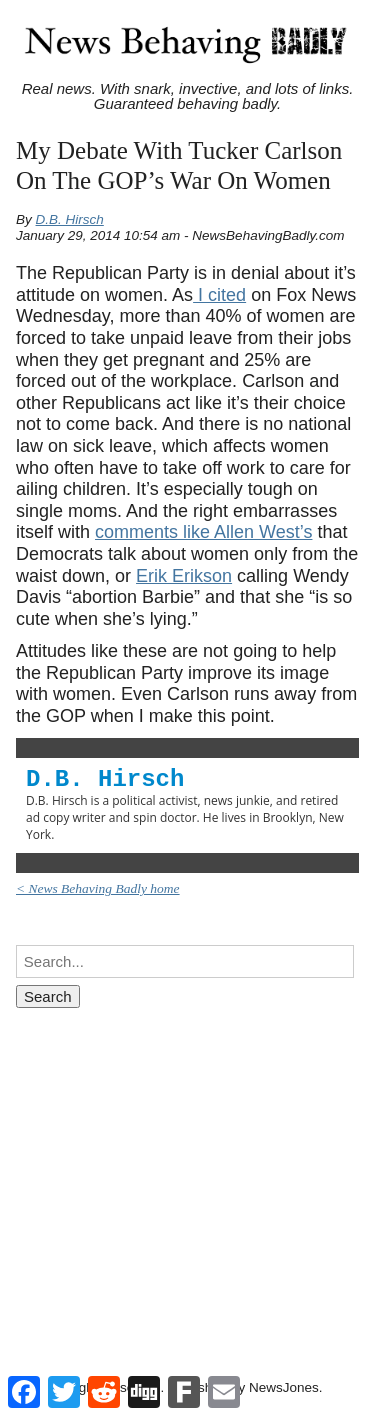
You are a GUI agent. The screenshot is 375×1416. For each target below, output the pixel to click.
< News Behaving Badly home (98, 888)
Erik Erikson (184, 576)
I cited (219, 295)
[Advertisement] (187, 1173)
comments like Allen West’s (203, 532)
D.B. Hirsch (70, 219)
